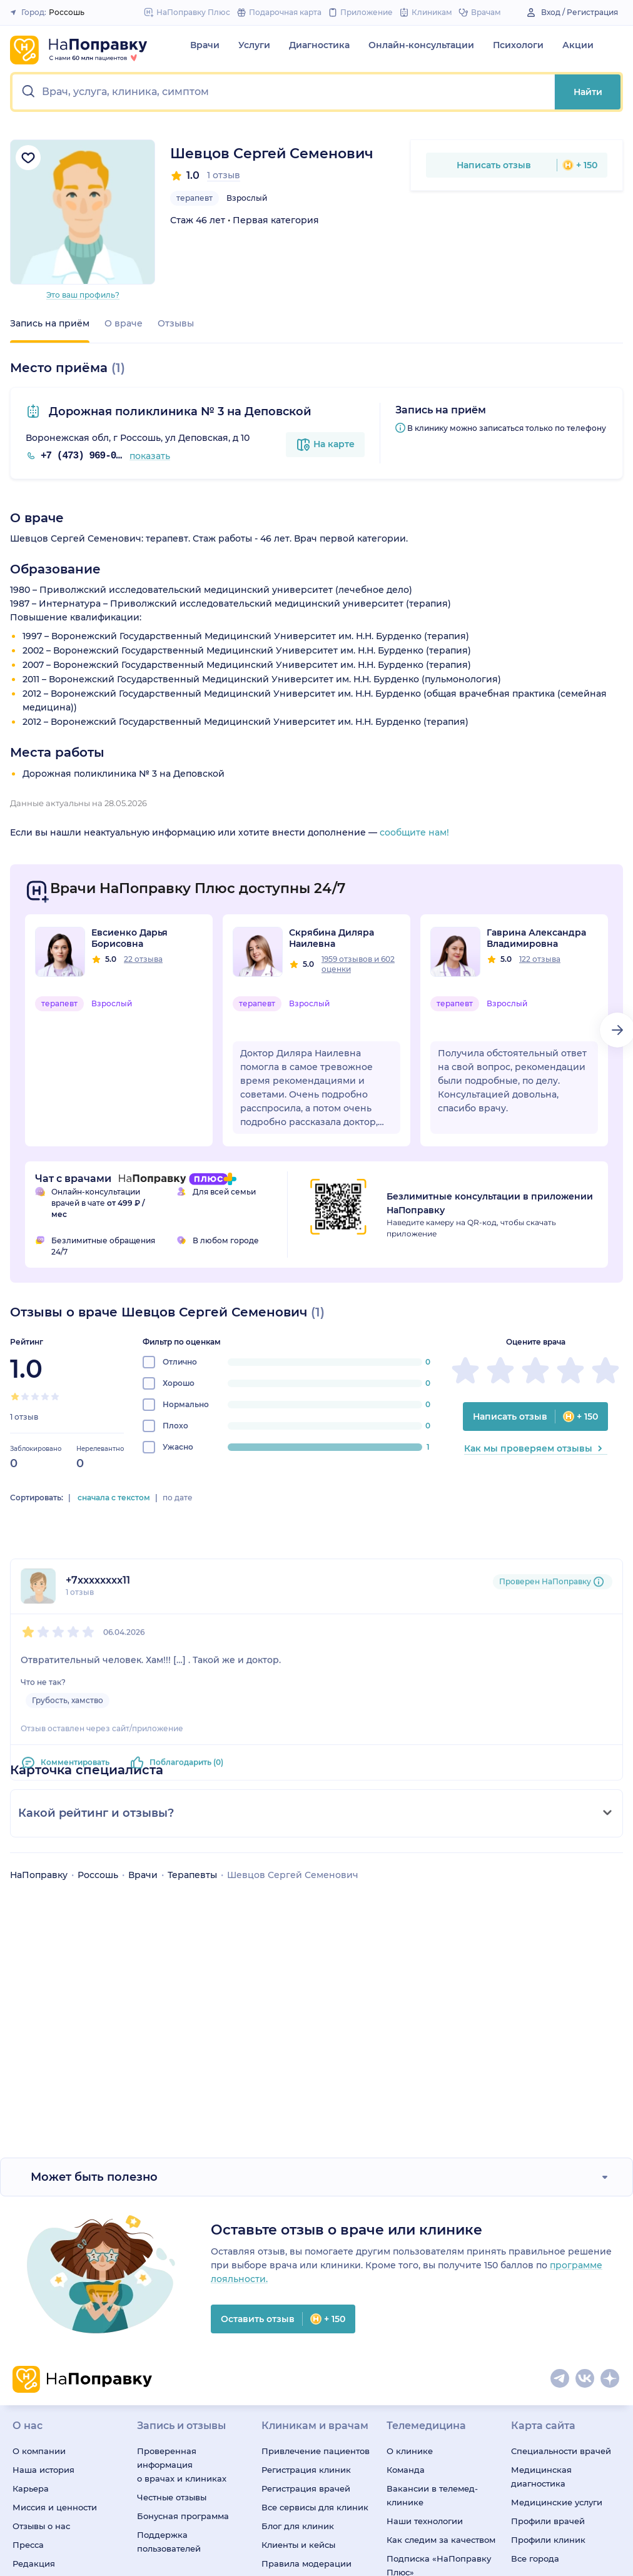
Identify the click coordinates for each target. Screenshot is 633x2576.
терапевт (194, 198)
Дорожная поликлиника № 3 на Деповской (178, 411)
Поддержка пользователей (169, 2541)
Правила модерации (306, 2563)
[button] (284, 91)
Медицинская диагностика (541, 2476)
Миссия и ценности (55, 2507)
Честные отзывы (171, 2497)
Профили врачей (548, 2521)
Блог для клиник (297, 2526)
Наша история (43, 2470)
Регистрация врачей (305, 2488)
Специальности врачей (561, 2451)
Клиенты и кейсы (298, 2545)
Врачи (205, 45)
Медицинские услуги (556, 2502)
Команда (406, 2470)
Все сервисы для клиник (314, 2507)
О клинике (410, 2451)
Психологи (518, 45)
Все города (535, 2558)
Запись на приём (49, 323)
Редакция (34, 2563)
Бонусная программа (183, 2516)
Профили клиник (548, 2540)
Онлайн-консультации (421, 45)
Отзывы (176, 323)
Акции (578, 45)
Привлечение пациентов (315, 2451)
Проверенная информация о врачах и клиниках (181, 2464)
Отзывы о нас (41, 2526)
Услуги (254, 45)
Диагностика (319, 45)
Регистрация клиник (306, 2470)
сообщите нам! (414, 832)
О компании (39, 2451)
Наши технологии (425, 2521)
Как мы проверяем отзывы (535, 1448)
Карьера (31, 2488)
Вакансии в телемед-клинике (432, 2495)
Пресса (28, 2545)
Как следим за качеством (441, 2540)
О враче (123, 323)
